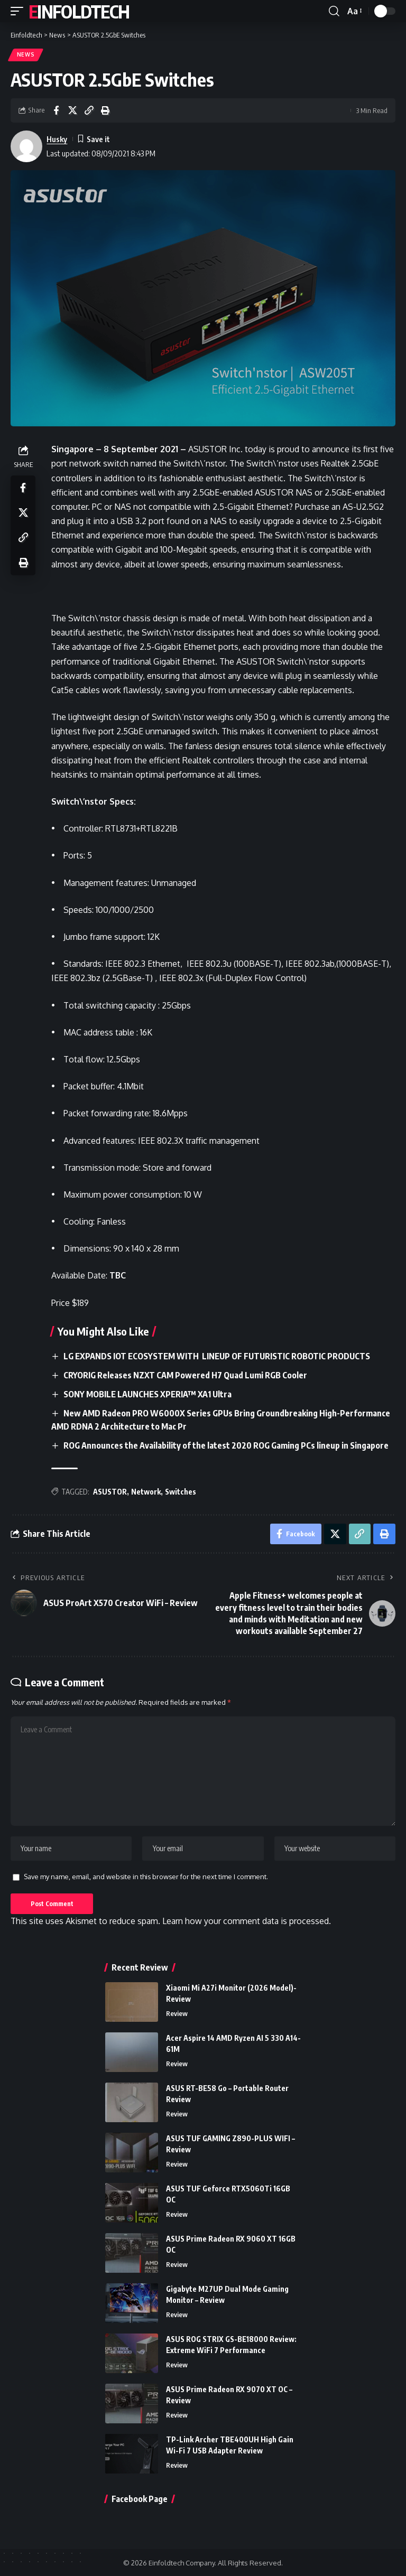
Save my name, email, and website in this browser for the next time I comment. (146, 1876)
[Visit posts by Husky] (26, 146)
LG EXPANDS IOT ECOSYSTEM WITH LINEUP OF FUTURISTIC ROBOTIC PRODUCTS (217, 1355)
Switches (181, 1489)
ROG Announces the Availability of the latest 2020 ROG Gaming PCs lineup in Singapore (226, 1443)
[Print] (105, 110)
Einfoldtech (79, 11)
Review (177, 2013)
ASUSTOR (110, 1489)
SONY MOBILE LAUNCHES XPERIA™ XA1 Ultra (148, 1393)
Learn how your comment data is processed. (246, 1921)
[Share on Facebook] (56, 110)
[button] (20, 11)
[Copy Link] (88, 110)
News (26, 55)
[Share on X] (72, 110)
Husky (57, 139)
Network (146, 1489)
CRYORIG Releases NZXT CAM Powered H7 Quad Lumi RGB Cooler (185, 1374)
